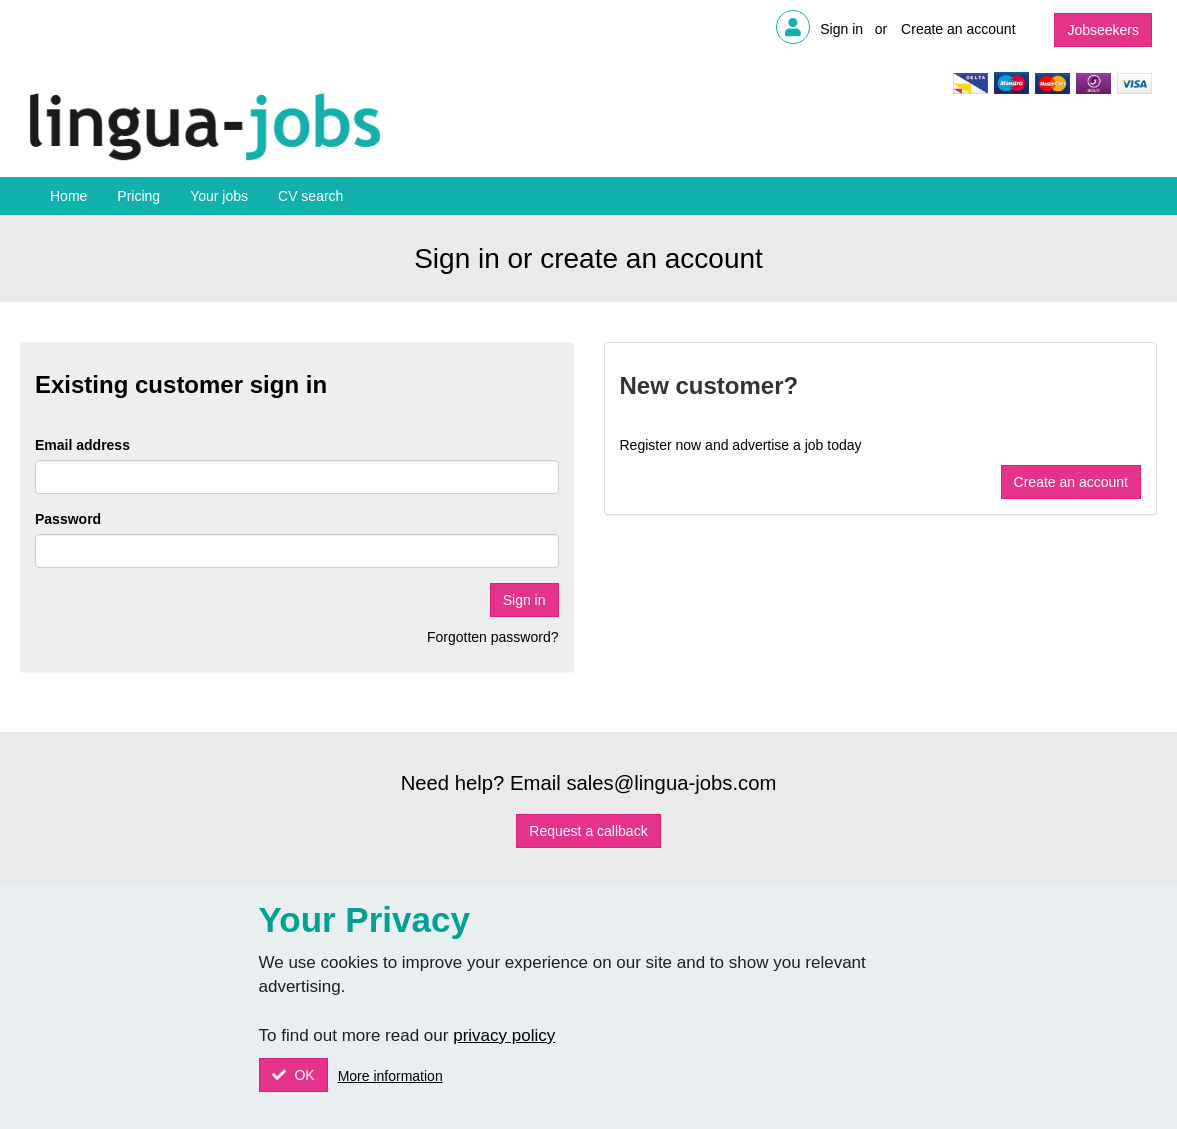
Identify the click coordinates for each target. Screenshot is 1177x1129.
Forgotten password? (493, 637)
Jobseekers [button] (1103, 30)
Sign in (841, 29)
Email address (82, 445)
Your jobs (219, 196)
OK (303, 1075)
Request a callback (588, 831)
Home (68, 196)
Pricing (138, 196)
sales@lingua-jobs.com (671, 783)
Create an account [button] (1071, 482)
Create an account (958, 29)
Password (68, 519)
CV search (310, 196)
